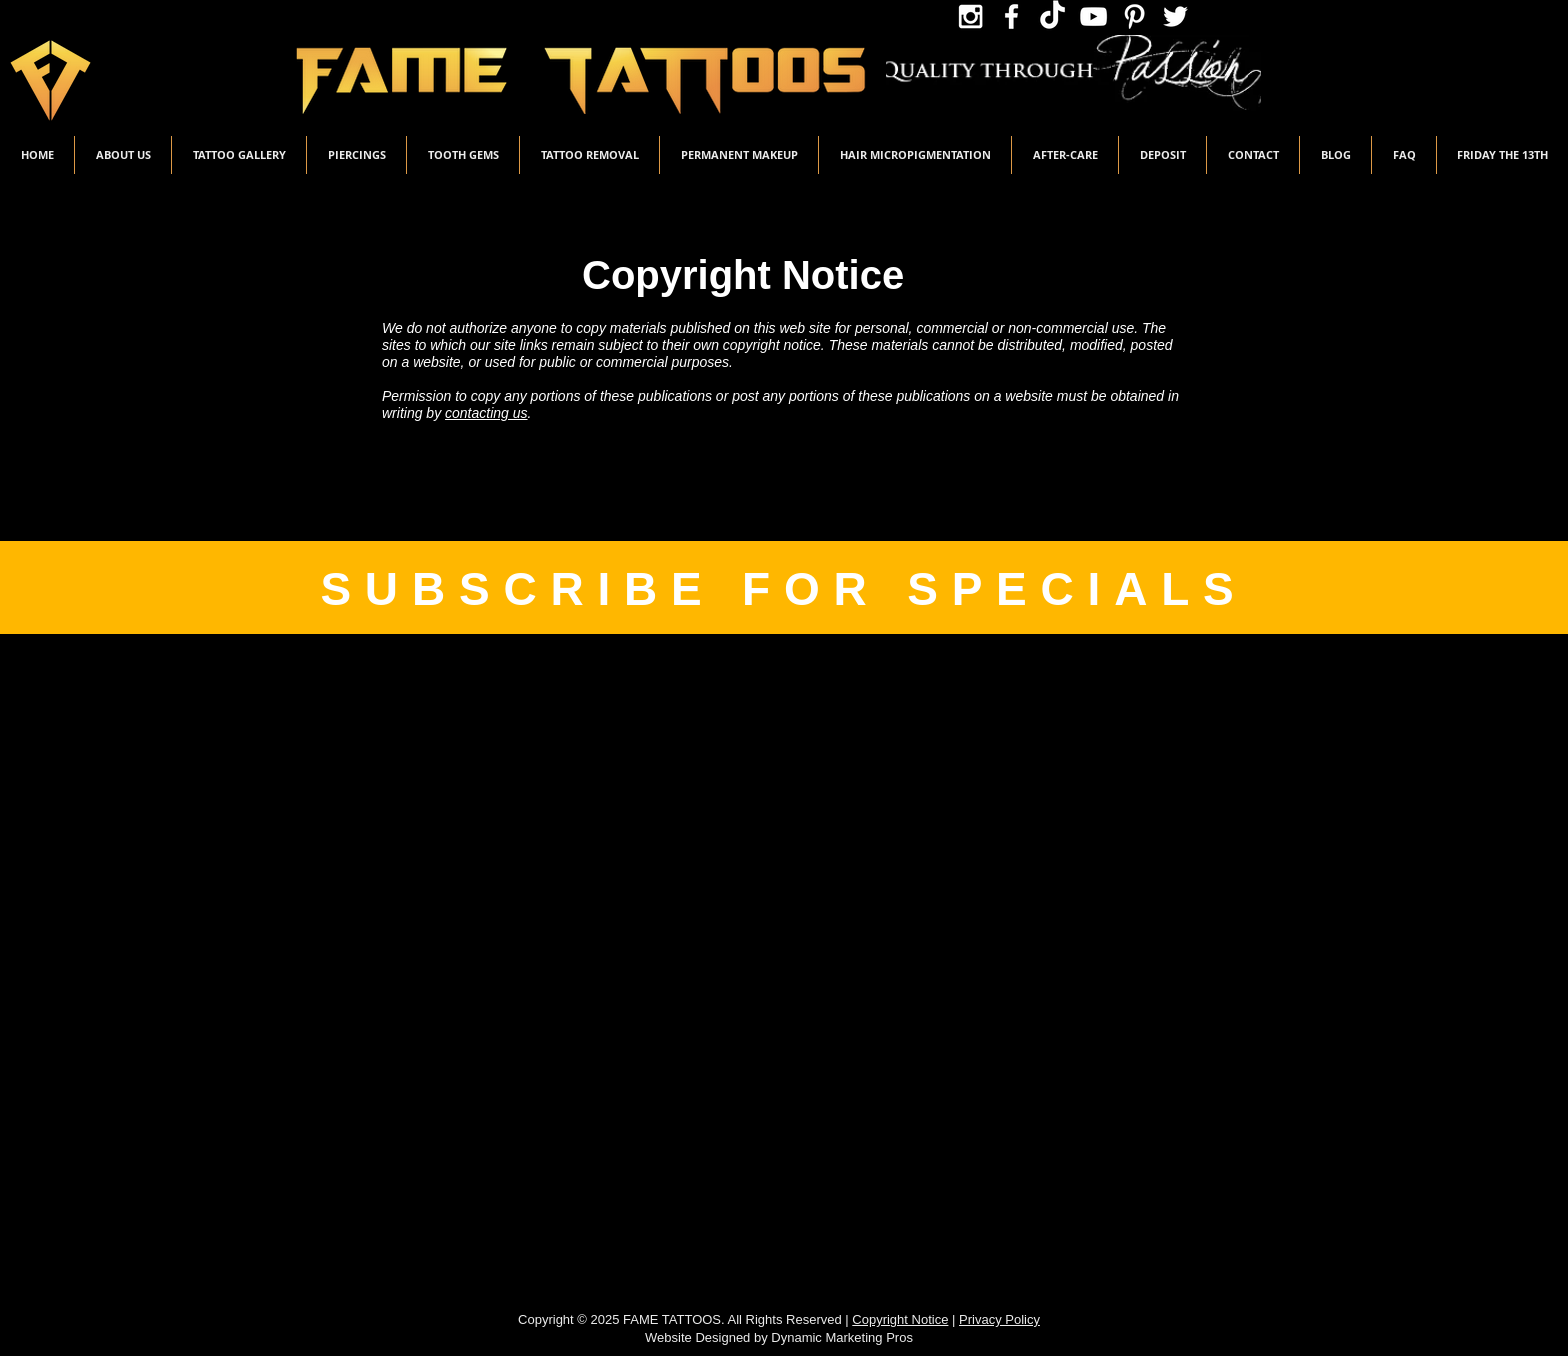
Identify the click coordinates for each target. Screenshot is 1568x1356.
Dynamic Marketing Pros (842, 1337)
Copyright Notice (900, 1319)
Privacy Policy (999, 1319)
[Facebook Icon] (1011, 16)
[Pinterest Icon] (1134, 16)
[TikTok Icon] (1052, 16)
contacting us (486, 413)
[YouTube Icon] (1093, 16)
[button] (239, 155)
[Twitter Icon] (1175, 16)
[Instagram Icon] (970, 16)
